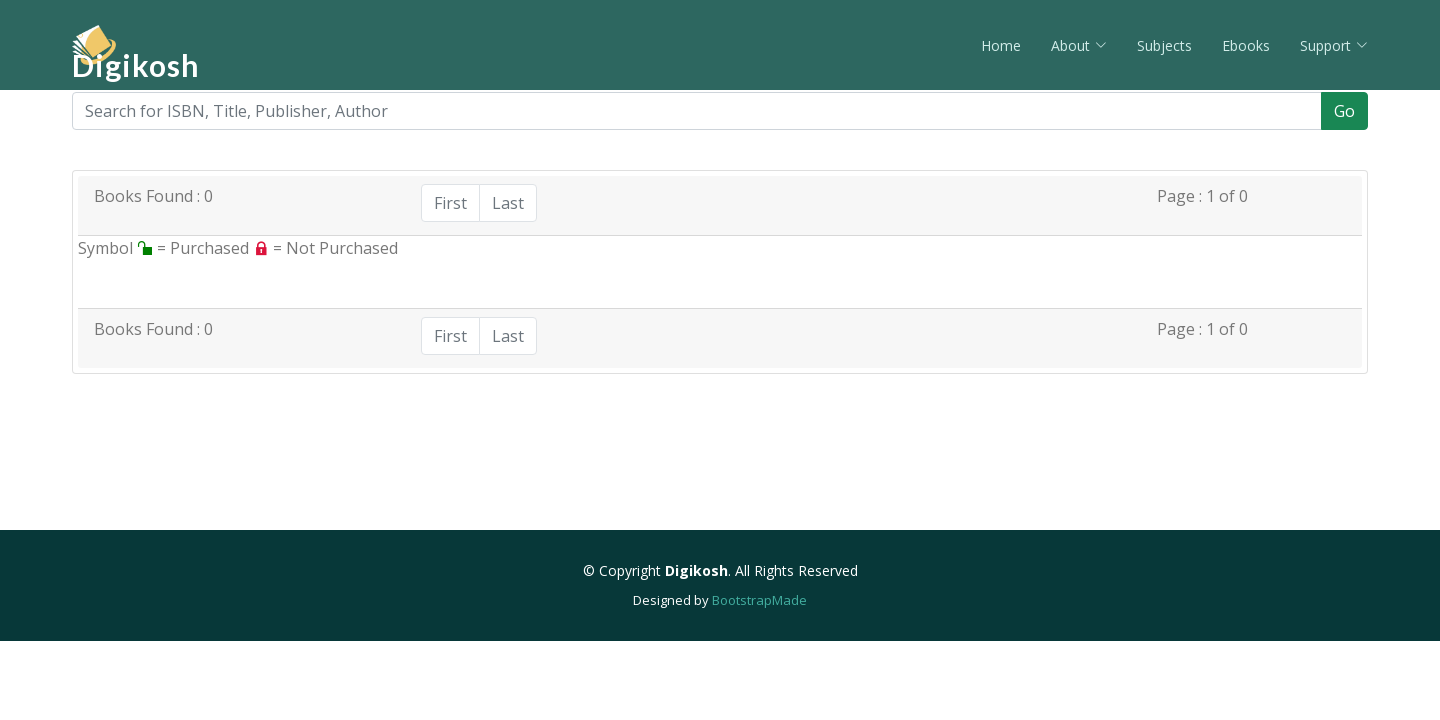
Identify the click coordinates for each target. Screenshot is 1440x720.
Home (1001, 45)
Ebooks (1246, 45)
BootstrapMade (759, 600)
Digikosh (136, 65)
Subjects (1164, 45)
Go (1344, 111)
